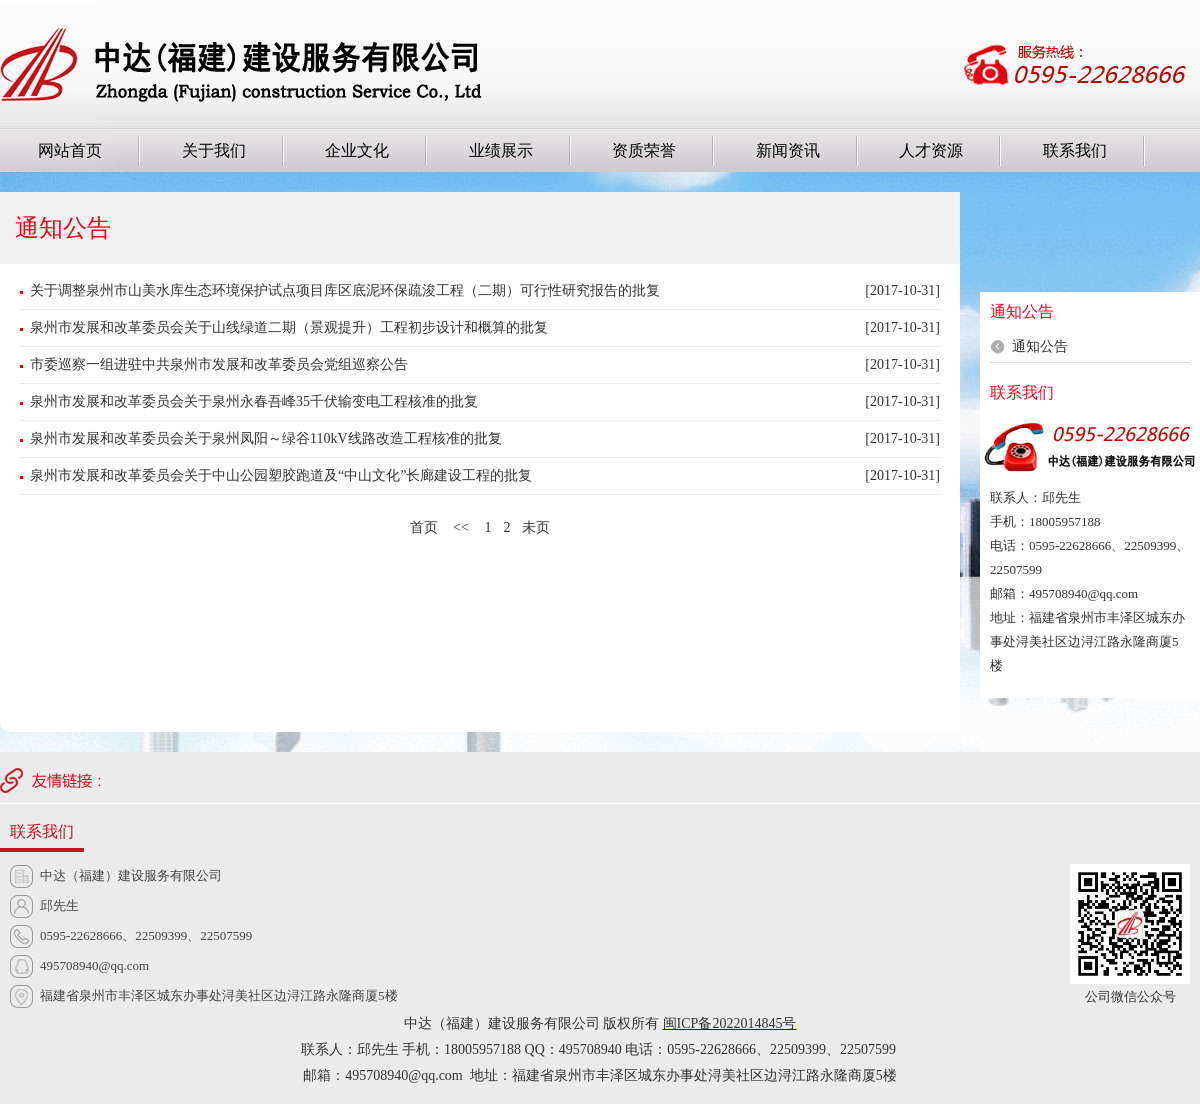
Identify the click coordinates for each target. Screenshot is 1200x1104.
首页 (424, 527)
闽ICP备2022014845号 (730, 1023)
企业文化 (357, 150)
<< (461, 527)
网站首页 (70, 150)
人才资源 (931, 150)
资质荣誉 (644, 150)
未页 (536, 527)
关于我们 (214, 150)
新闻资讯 (788, 150)
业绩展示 (501, 150)
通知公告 (1040, 346)
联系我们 (1075, 150)
